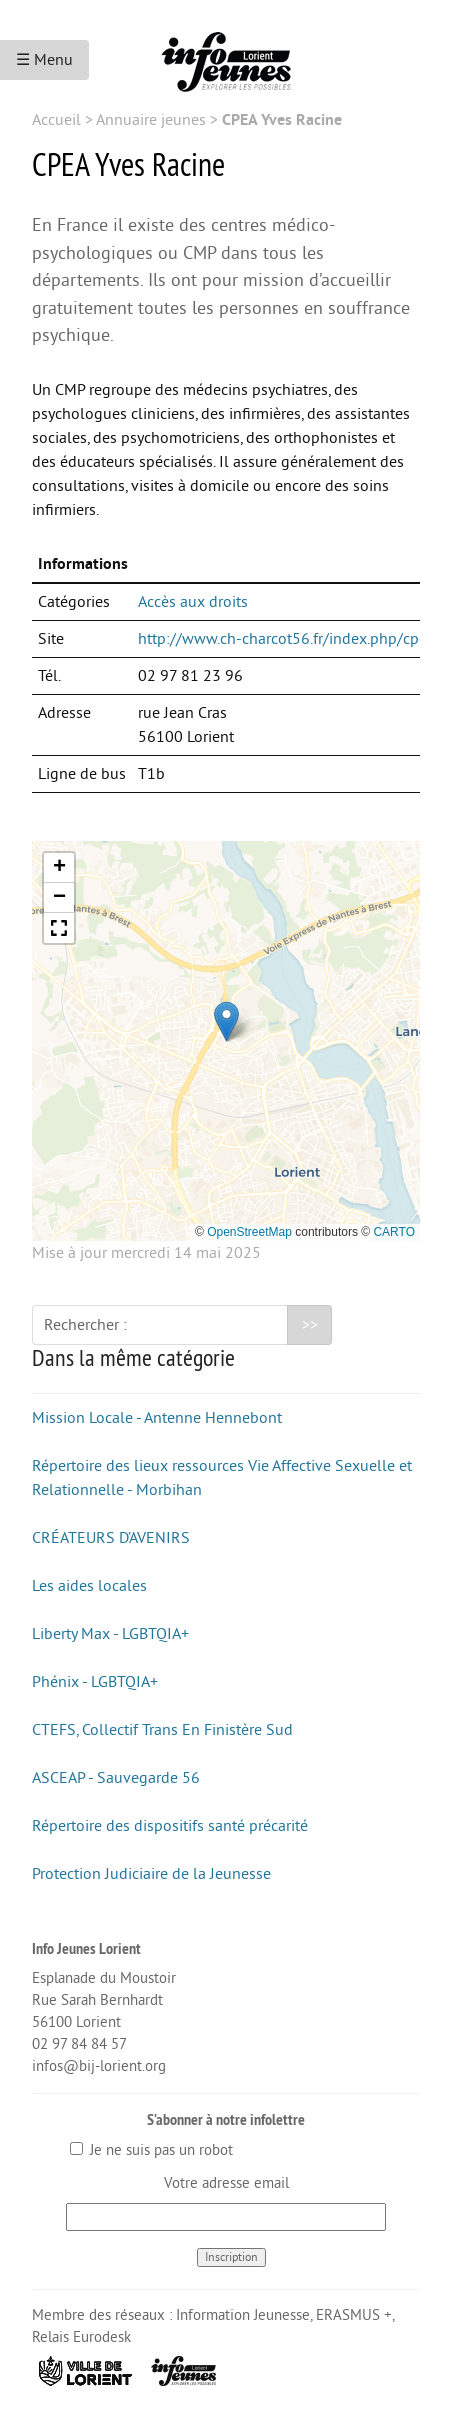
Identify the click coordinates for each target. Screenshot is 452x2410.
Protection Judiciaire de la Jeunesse (151, 1874)
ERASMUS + (354, 2315)
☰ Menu (44, 60)
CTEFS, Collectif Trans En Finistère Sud (162, 1730)
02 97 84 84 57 (79, 2044)
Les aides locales (89, 1586)
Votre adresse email (226, 2183)
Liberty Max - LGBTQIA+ (110, 1634)
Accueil (56, 120)
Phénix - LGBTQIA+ (95, 1682)
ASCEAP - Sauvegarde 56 (116, 1778)
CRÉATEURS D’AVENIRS (111, 1538)
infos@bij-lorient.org (99, 2066)
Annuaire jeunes (151, 120)
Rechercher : (85, 1325)
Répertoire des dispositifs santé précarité (170, 1826)
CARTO (394, 1232)
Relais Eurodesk (81, 2337)
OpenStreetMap (249, 1232)
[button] (226, 1021)
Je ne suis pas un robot (151, 2150)
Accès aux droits (193, 602)
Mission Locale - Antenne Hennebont (157, 1418)
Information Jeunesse (243, 2315)
